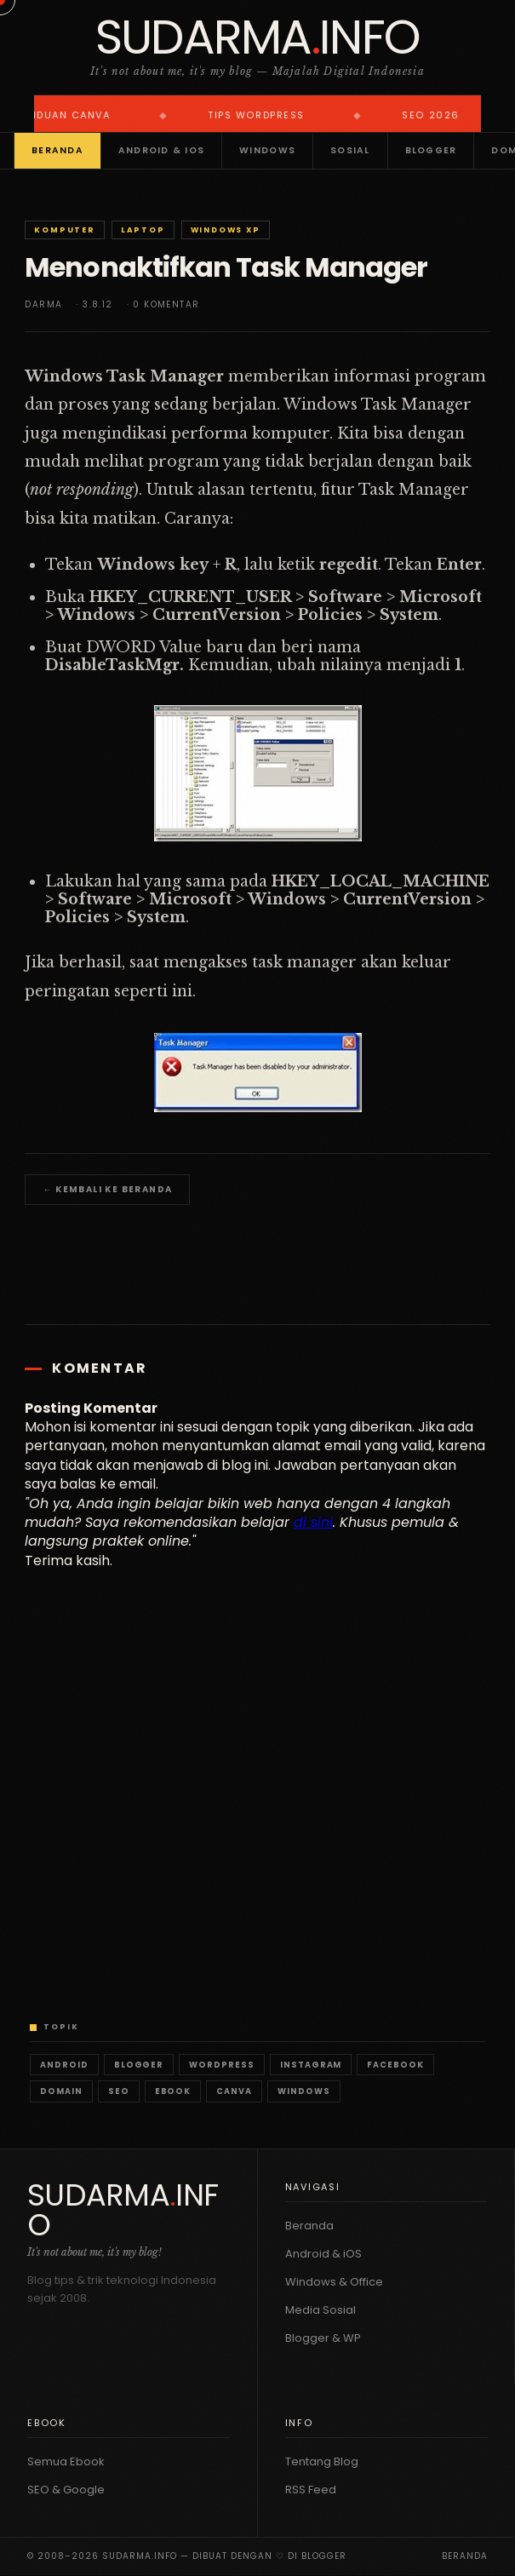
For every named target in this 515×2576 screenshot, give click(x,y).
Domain (61, 2091)
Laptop (143, 230)
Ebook (173, 2091)
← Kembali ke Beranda (107, 1189)
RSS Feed (310, 2489)
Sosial (350, 150)
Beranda (57, 150)
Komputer (64, 230)
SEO (118, 2091)
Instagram (311, 2064)
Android (64, 2064)
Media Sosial (320, 2310)
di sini (313, 1522)
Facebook (395, 2064)
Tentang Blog (321, 2461)
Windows (267, 150)
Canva (234, 2091)
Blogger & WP (323, 2338)
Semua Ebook (66, 2461)
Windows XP (225, 230)
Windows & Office (334, 2282)
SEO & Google (66, 2489)
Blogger (431, 150)
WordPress (222, 2064)
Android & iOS (161, 150)
